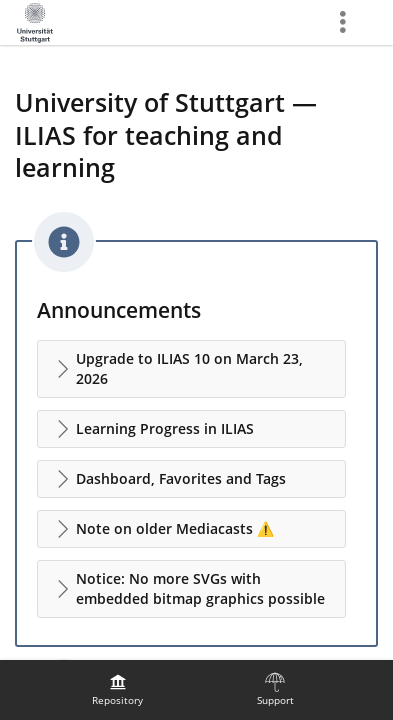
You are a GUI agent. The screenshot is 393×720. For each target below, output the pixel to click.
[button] (191, 369)
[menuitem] (118, 690)
